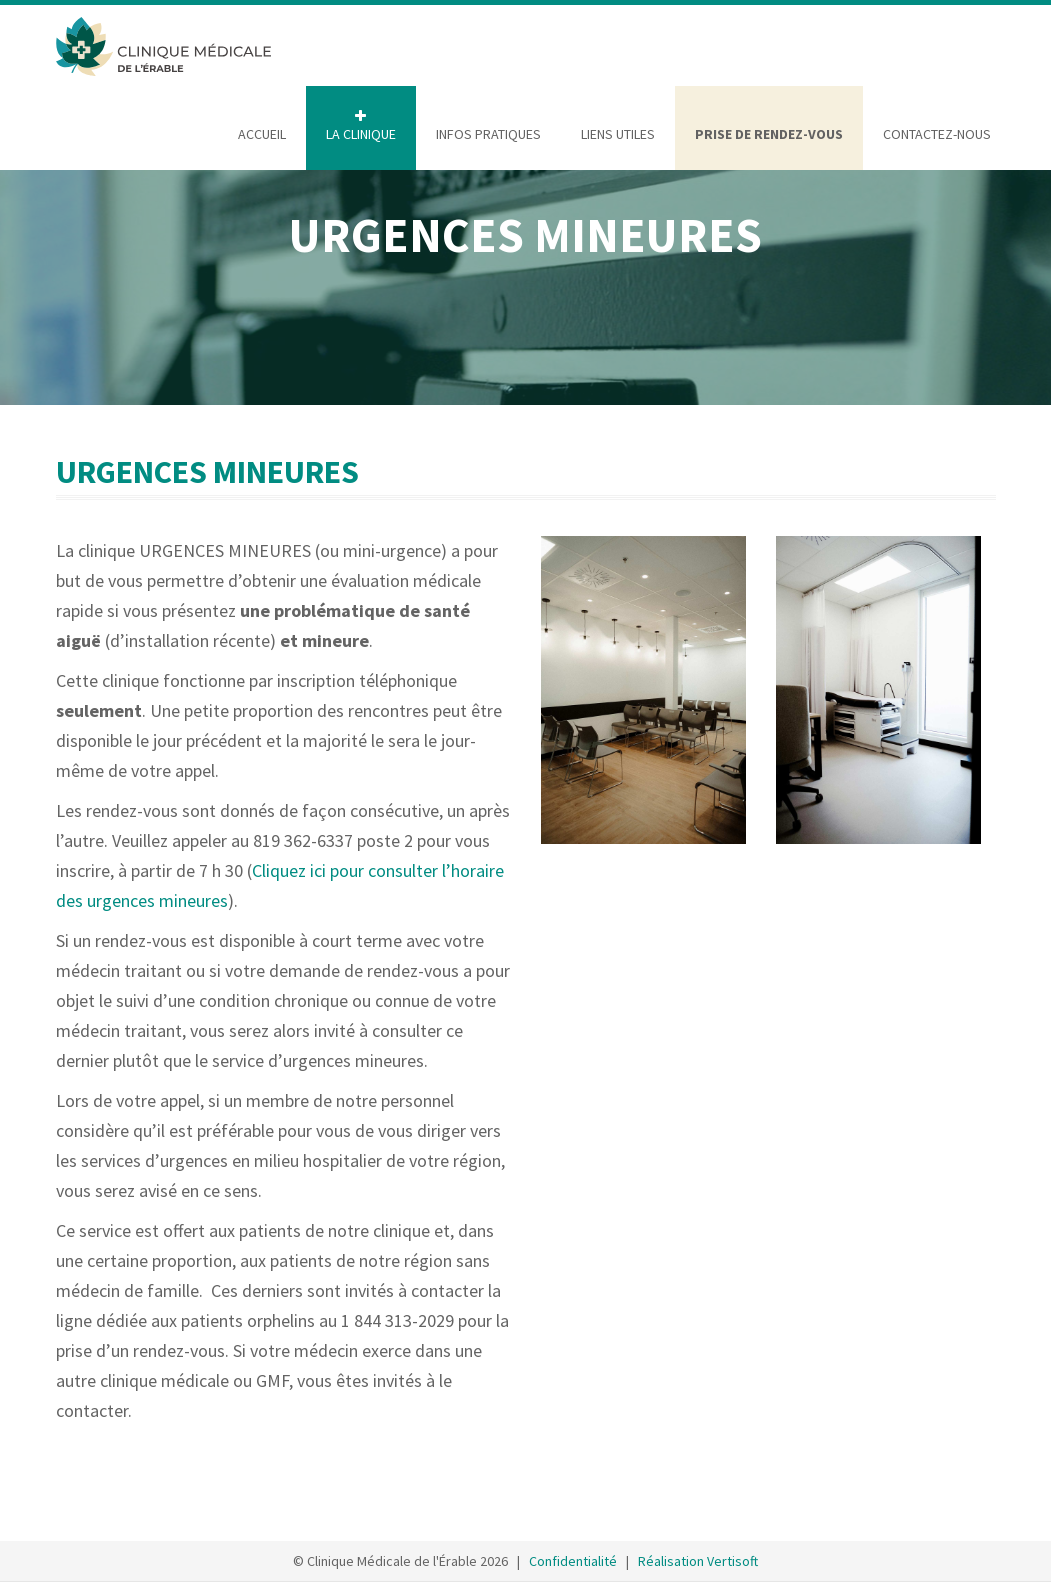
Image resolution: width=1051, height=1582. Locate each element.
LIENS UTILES (618, 134)
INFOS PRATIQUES (488, 134)
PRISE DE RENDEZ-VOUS (769, 134)
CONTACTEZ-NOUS (937, 134)
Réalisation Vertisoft (698, 1561)
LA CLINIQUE (361, 134)
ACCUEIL (262, 134)
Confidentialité (573, 1561)
